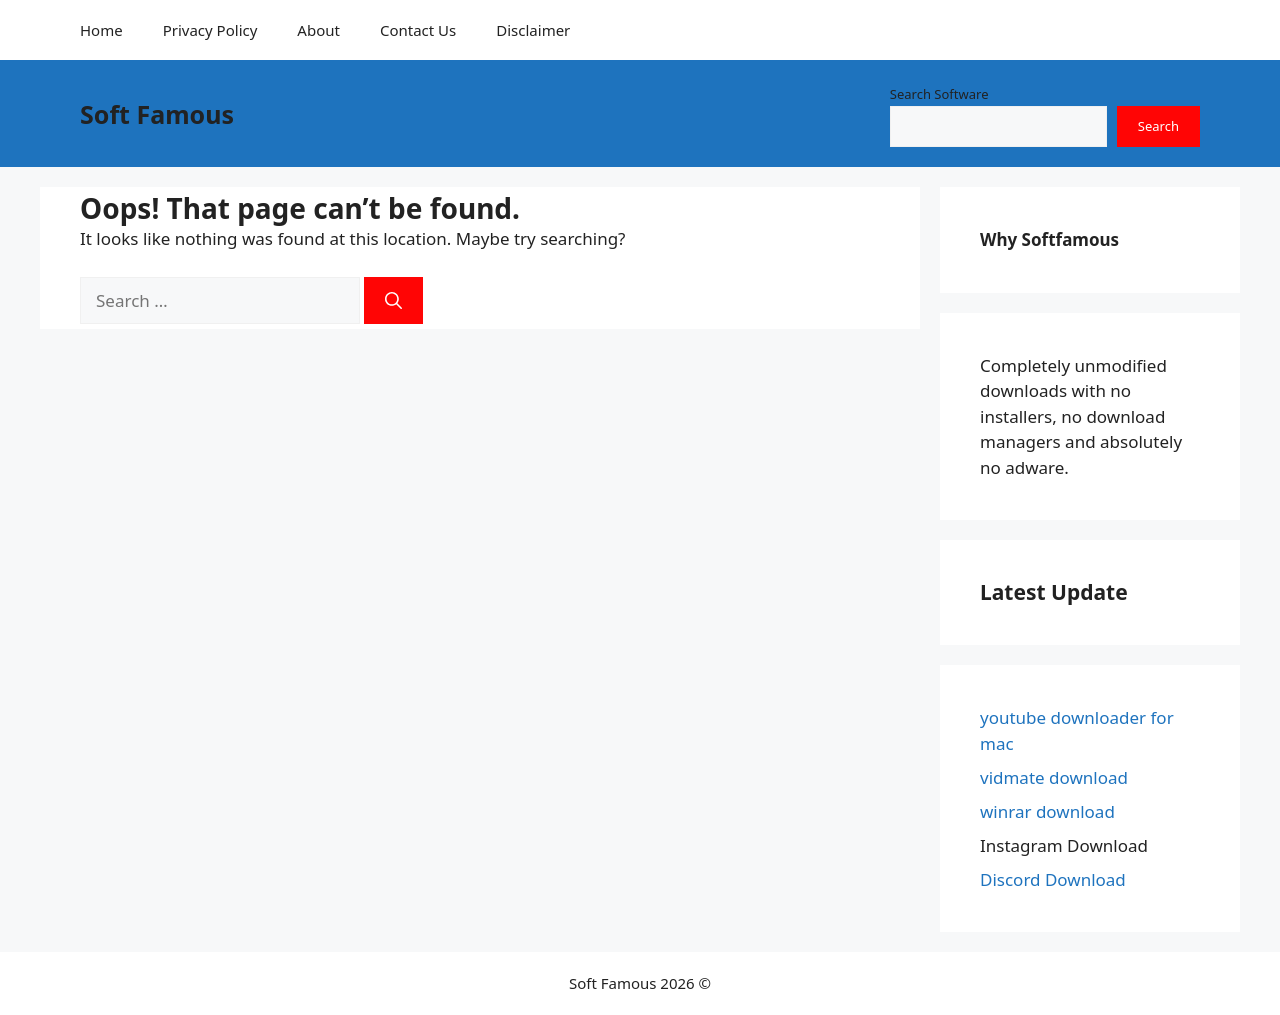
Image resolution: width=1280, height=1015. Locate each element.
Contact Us (418, 30)
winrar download (1047, 811)
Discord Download (1053, 879)
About (318, 30)
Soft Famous (157, 114)
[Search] (393, 301)
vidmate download (1054, 777)
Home (101, 30)
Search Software (939, 94)
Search (1158, 126)
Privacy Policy (210, 30)
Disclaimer (533, 30)
